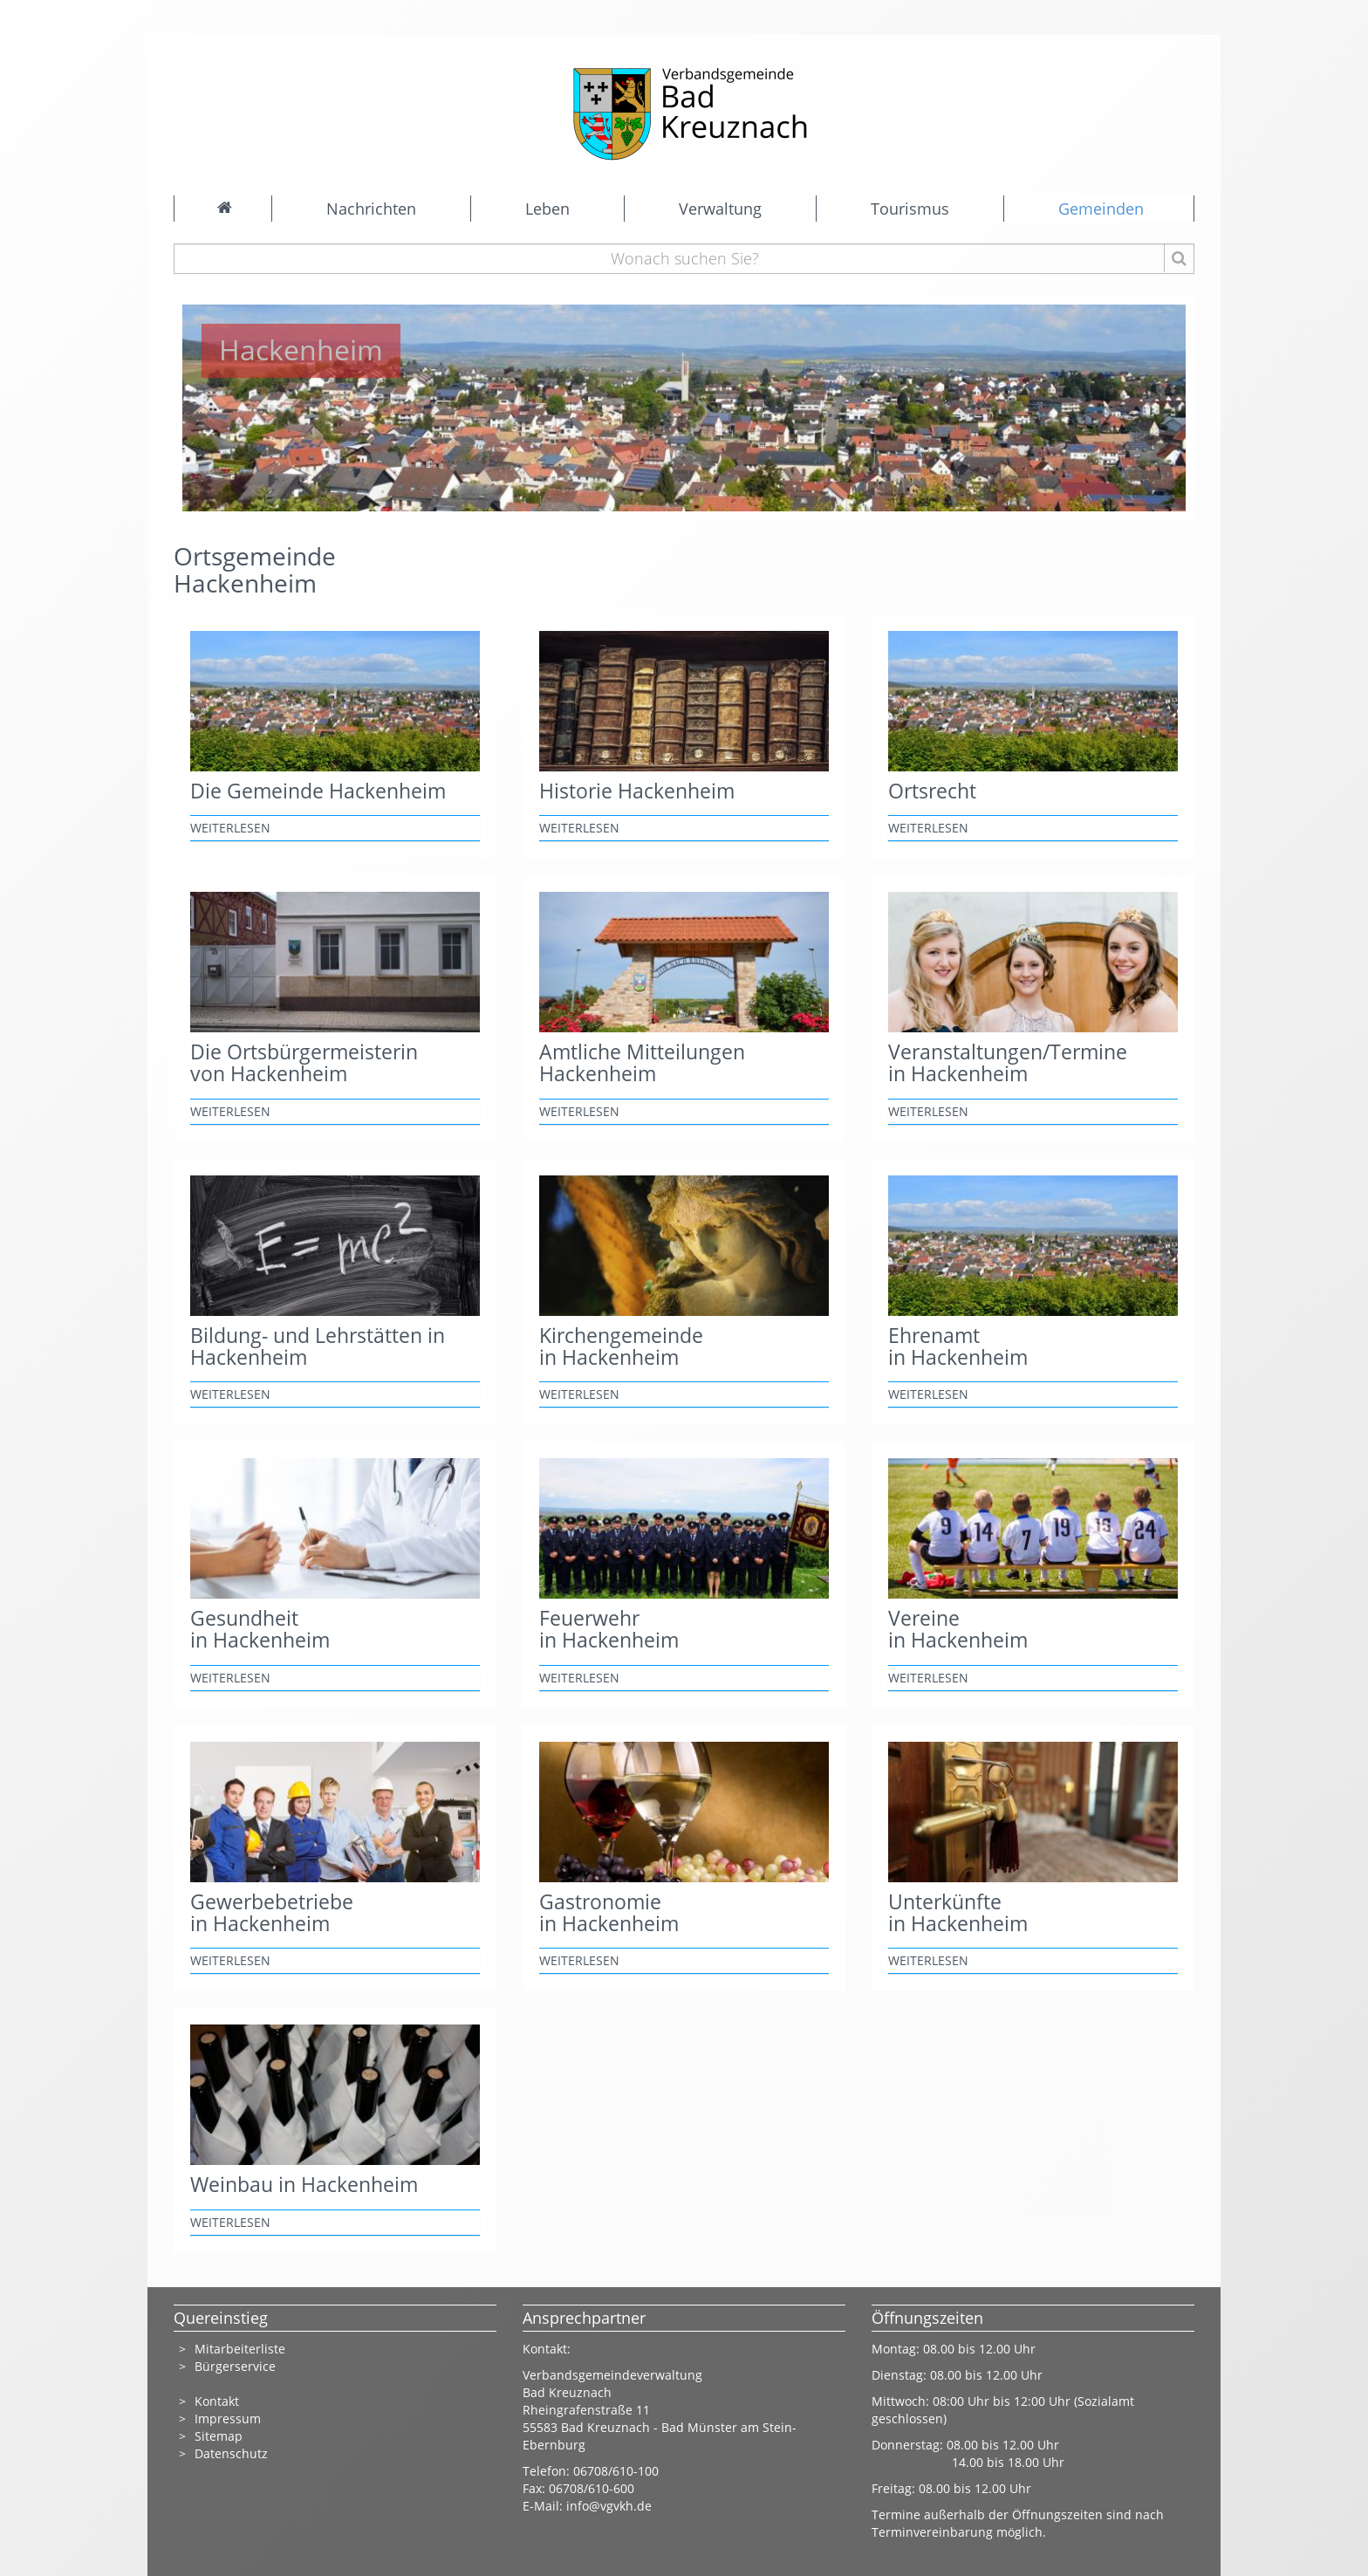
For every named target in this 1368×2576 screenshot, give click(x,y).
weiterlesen (230, 827)
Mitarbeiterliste (240, 2348)
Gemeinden (1101, 208)
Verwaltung (720, 208)
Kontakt (217, 2401)
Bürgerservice (235, 2366)
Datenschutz (233, 2453)
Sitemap (219, 2436)
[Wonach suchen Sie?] (684, 258)
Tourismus (910, 208)
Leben (547, 208)
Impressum (228, 2418)
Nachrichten (371, 208)
